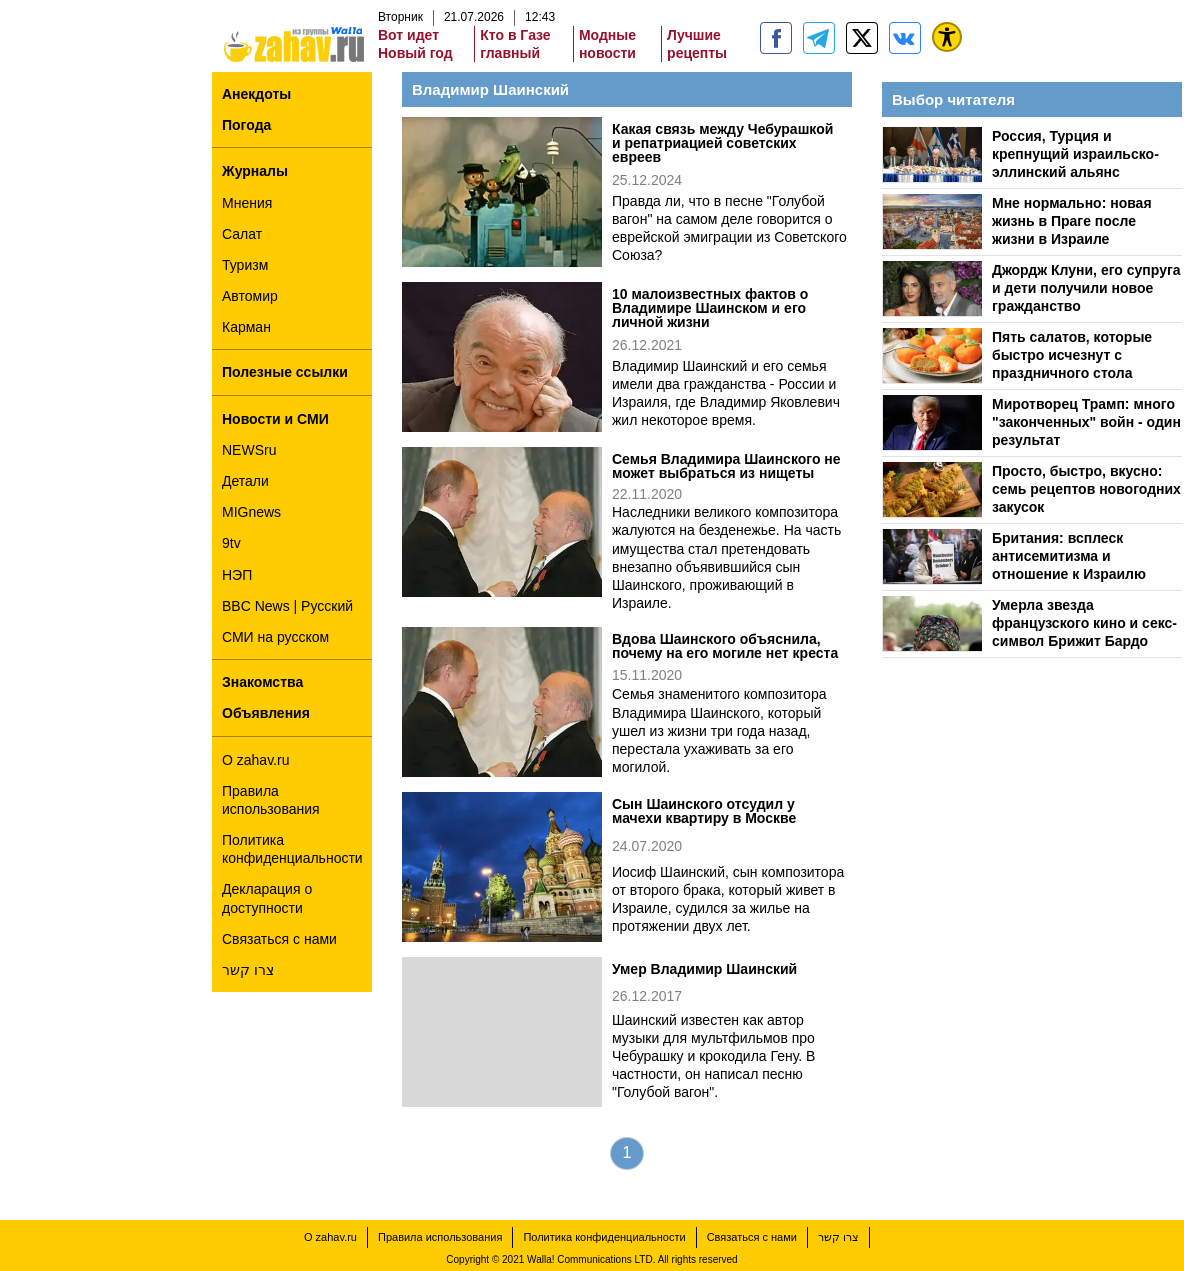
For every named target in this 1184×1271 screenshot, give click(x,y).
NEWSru (249, 450)
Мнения (247, 203)
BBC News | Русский (287, 606)
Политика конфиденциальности (292, 849)
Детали (245, 481)
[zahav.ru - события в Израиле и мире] (819, 38)
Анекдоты (256, 94)
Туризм (245, 265)
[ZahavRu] (862, 38)
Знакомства (262, 682)
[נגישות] (947, 37)
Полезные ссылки (285, 372)
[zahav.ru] (776, 38)
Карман (246, 327)
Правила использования (271, 800)
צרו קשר (248, 970)
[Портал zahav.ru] (905, 38)
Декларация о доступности (267, 898)
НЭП (237, 575)
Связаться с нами (279, 939)
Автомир (250, 296)
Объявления (266, 713)
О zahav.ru (255, 760)
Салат (242, 234)
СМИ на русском (275, 637)
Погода (246, 125)
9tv (231, 543)
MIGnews (251, 512)
